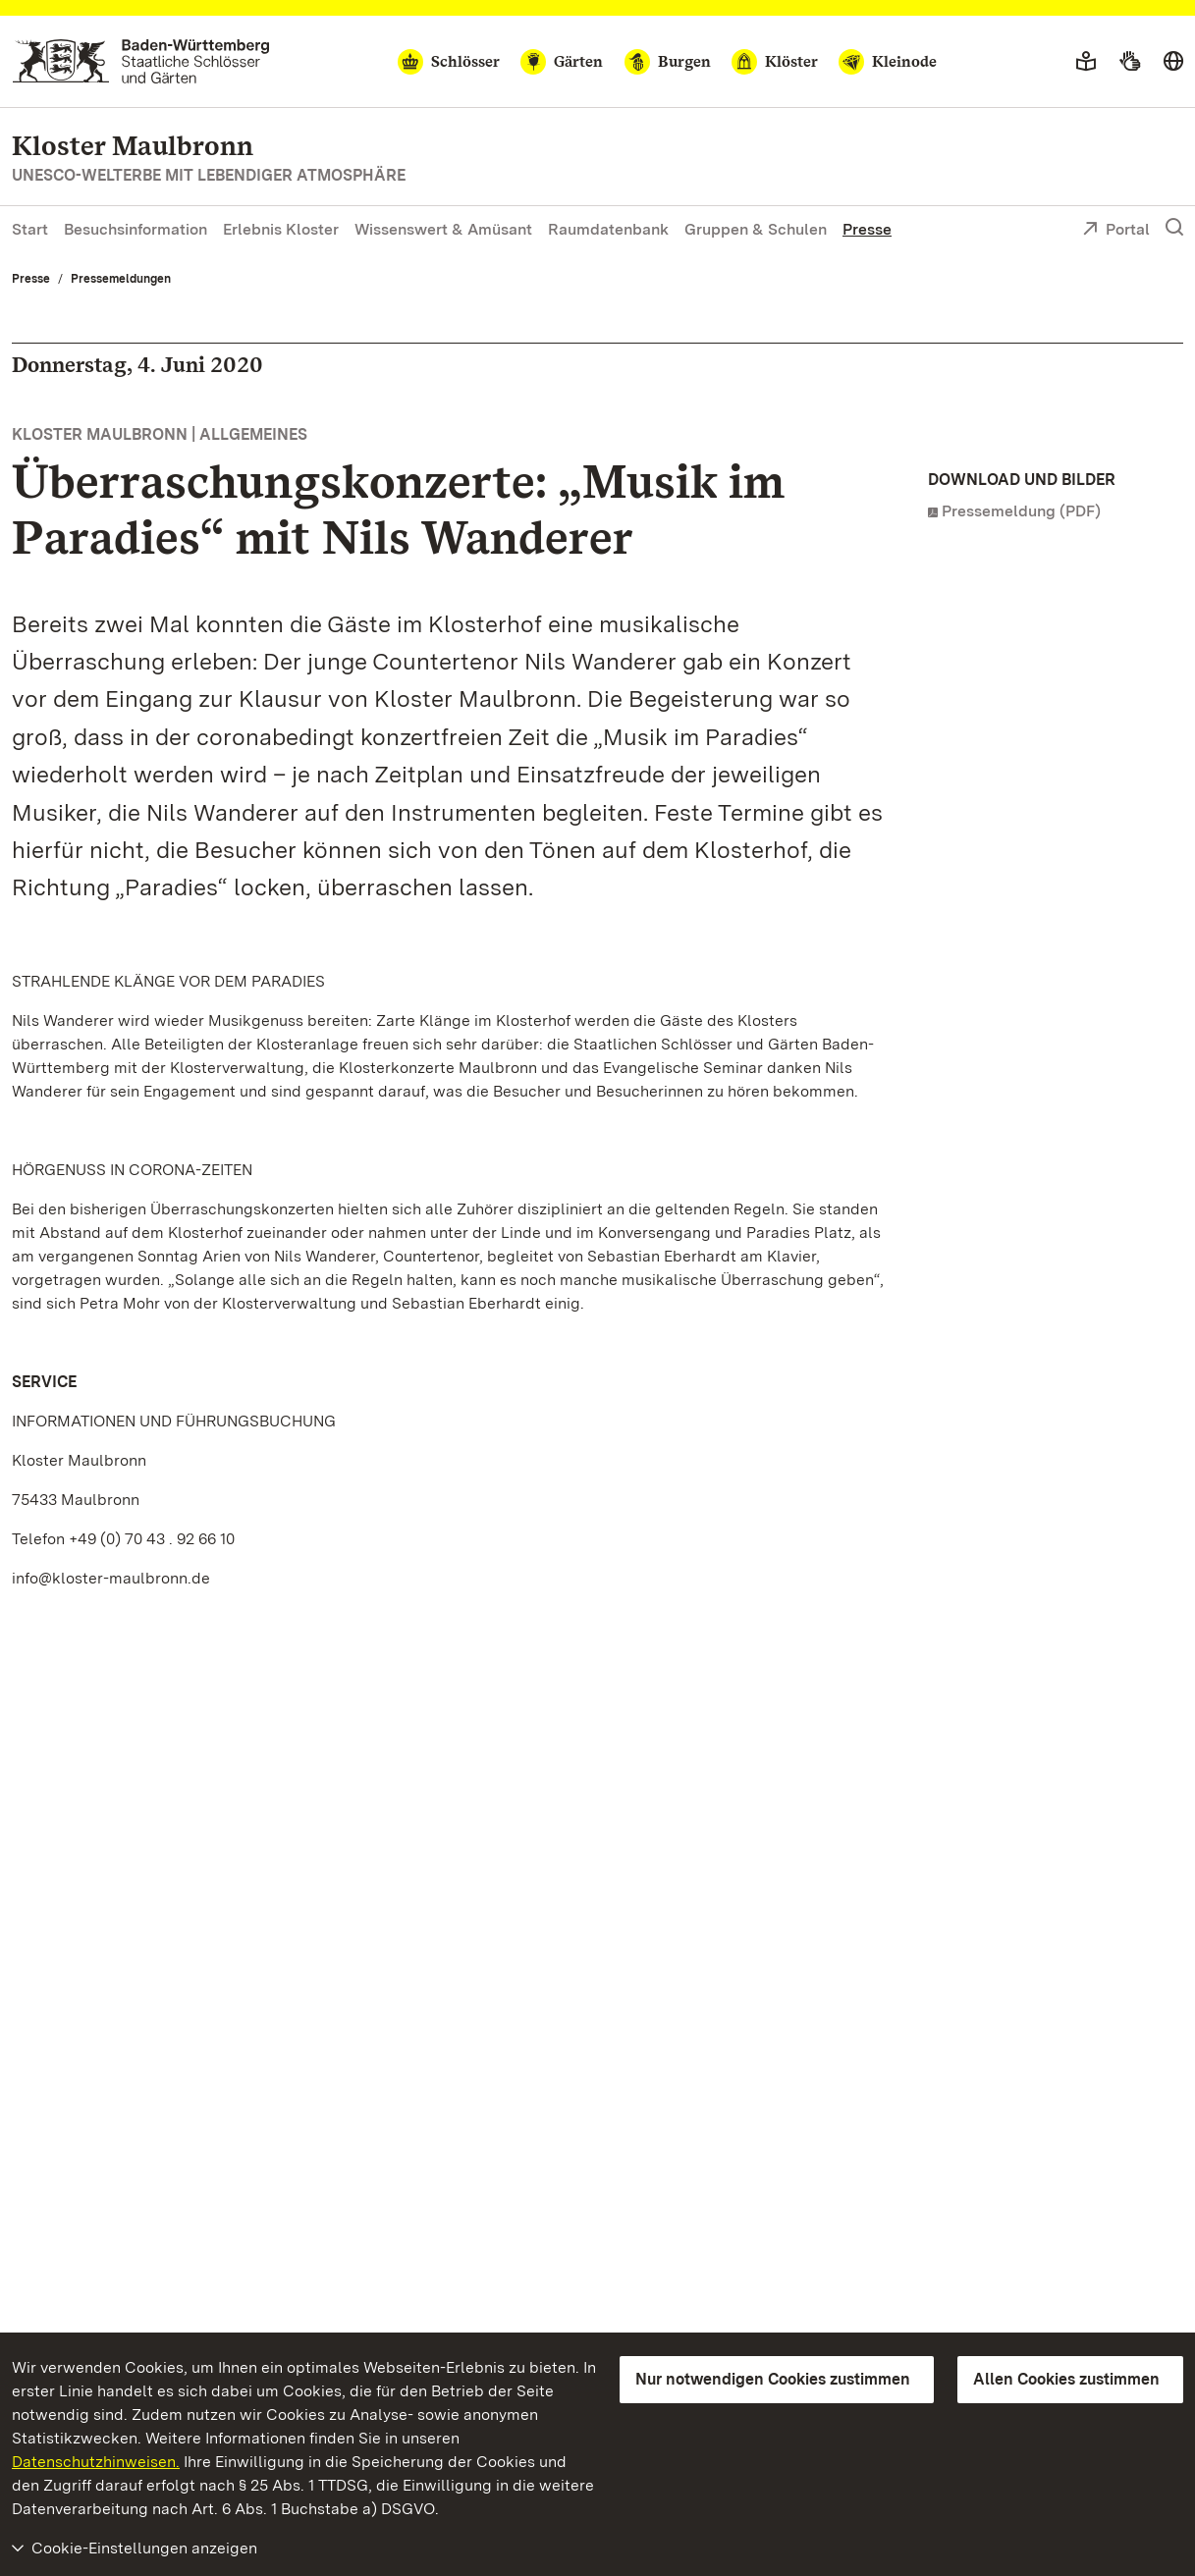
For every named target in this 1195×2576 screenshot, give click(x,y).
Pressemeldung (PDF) (1021, 511)
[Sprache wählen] (1173, 61)
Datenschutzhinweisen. (96, 2461)
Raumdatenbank (608, 229)
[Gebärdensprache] (1130, 61)
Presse (867, 229)
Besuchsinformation (135, 229)
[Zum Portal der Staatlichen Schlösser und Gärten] (141, 61)
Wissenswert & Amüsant (443, 229)
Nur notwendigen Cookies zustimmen (772, 2379)
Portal (1116, 230)
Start (30, 229)
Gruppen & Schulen (755, 229)
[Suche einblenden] (1174, 228)
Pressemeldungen (121, 279)
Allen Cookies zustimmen (1066, 2379)
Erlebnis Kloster (281, 229)
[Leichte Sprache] (1086, 61)
